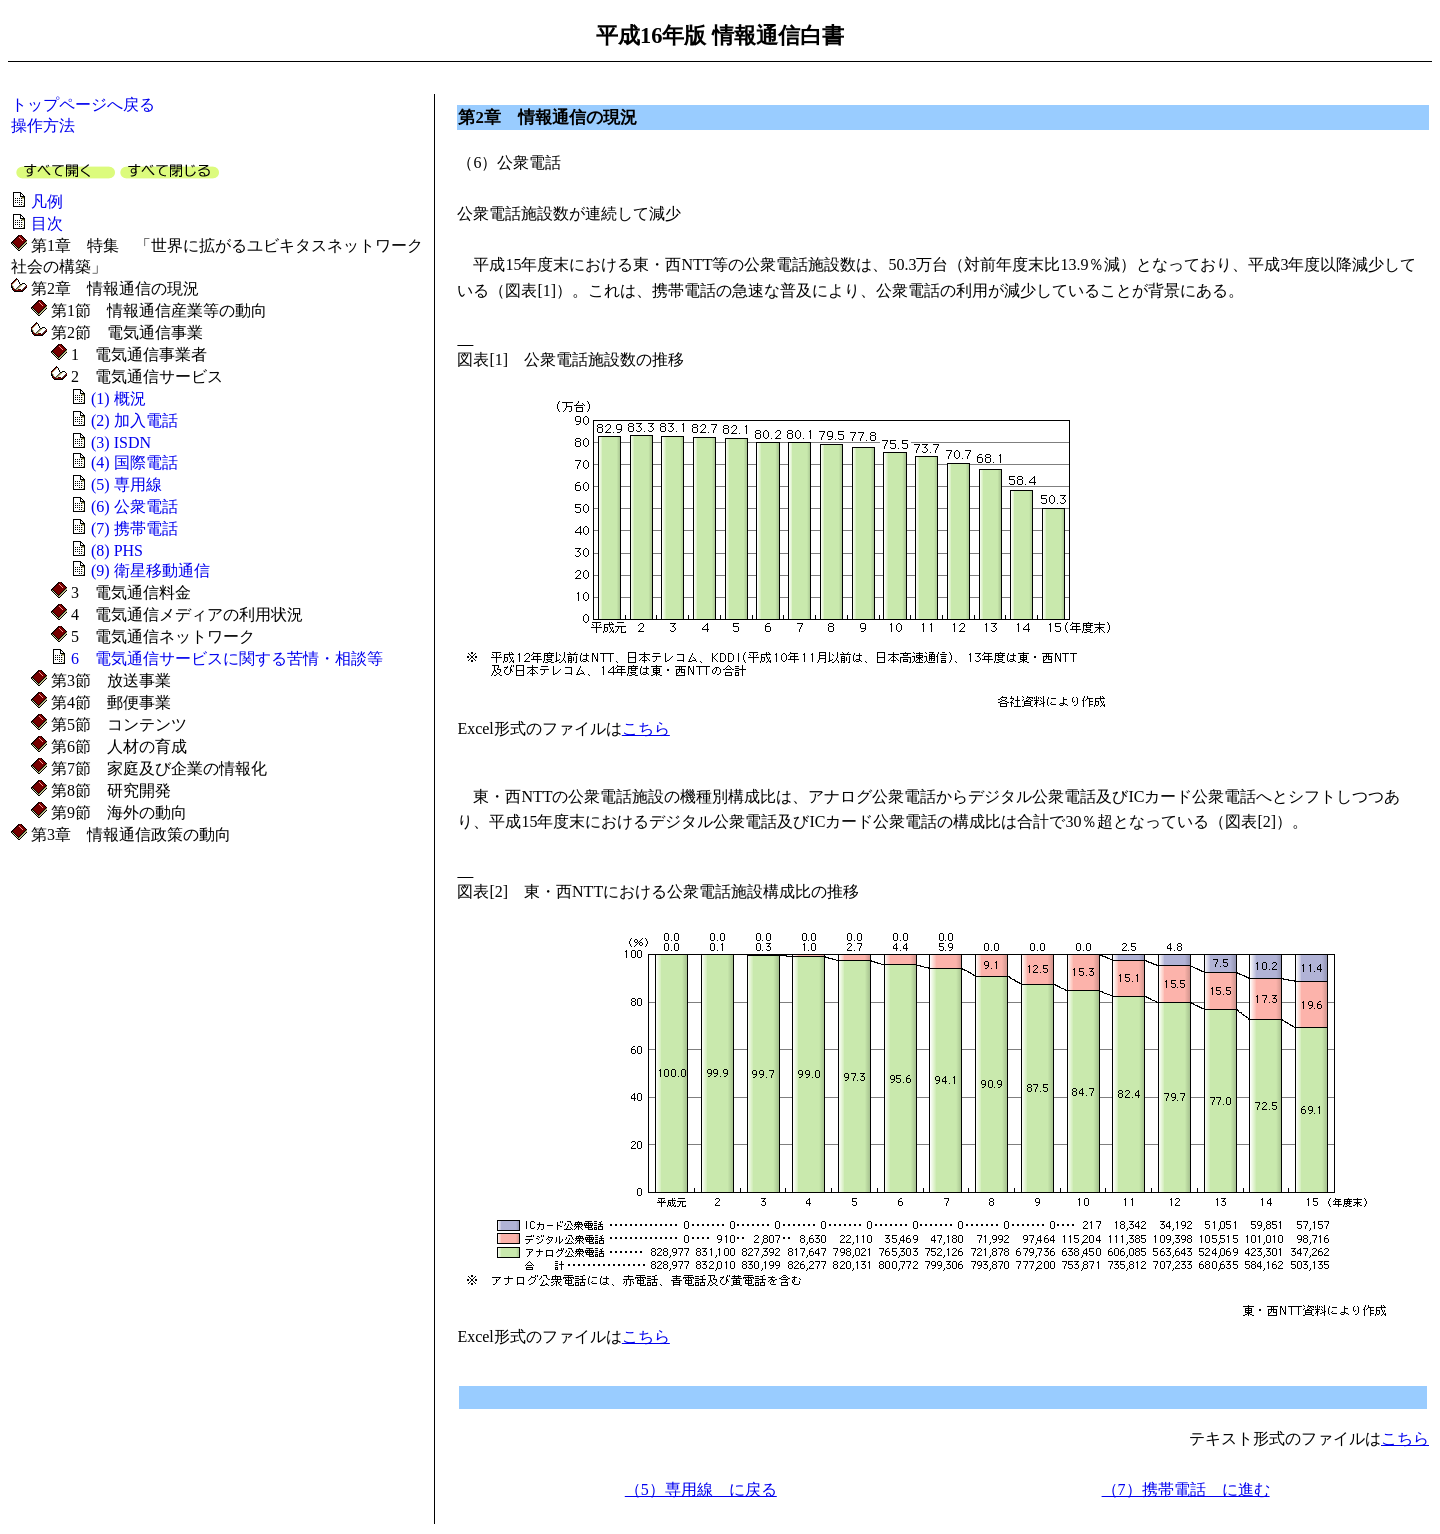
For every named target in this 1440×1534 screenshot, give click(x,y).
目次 (47, 223)
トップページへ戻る (83, 104)
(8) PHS (117, 550)
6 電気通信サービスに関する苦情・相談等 (227, 658)
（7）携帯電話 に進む (1186, 1489)
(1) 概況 (118, 398)
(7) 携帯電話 (134, 528)
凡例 (47, 201)
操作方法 (43, 125)
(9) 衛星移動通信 (150, 570)
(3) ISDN (121, 442)
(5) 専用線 (126, 484)
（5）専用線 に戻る (701, 1489)
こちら (646, 728)
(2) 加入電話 (134, 420)
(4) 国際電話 (134, 462)
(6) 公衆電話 (134, 506)
